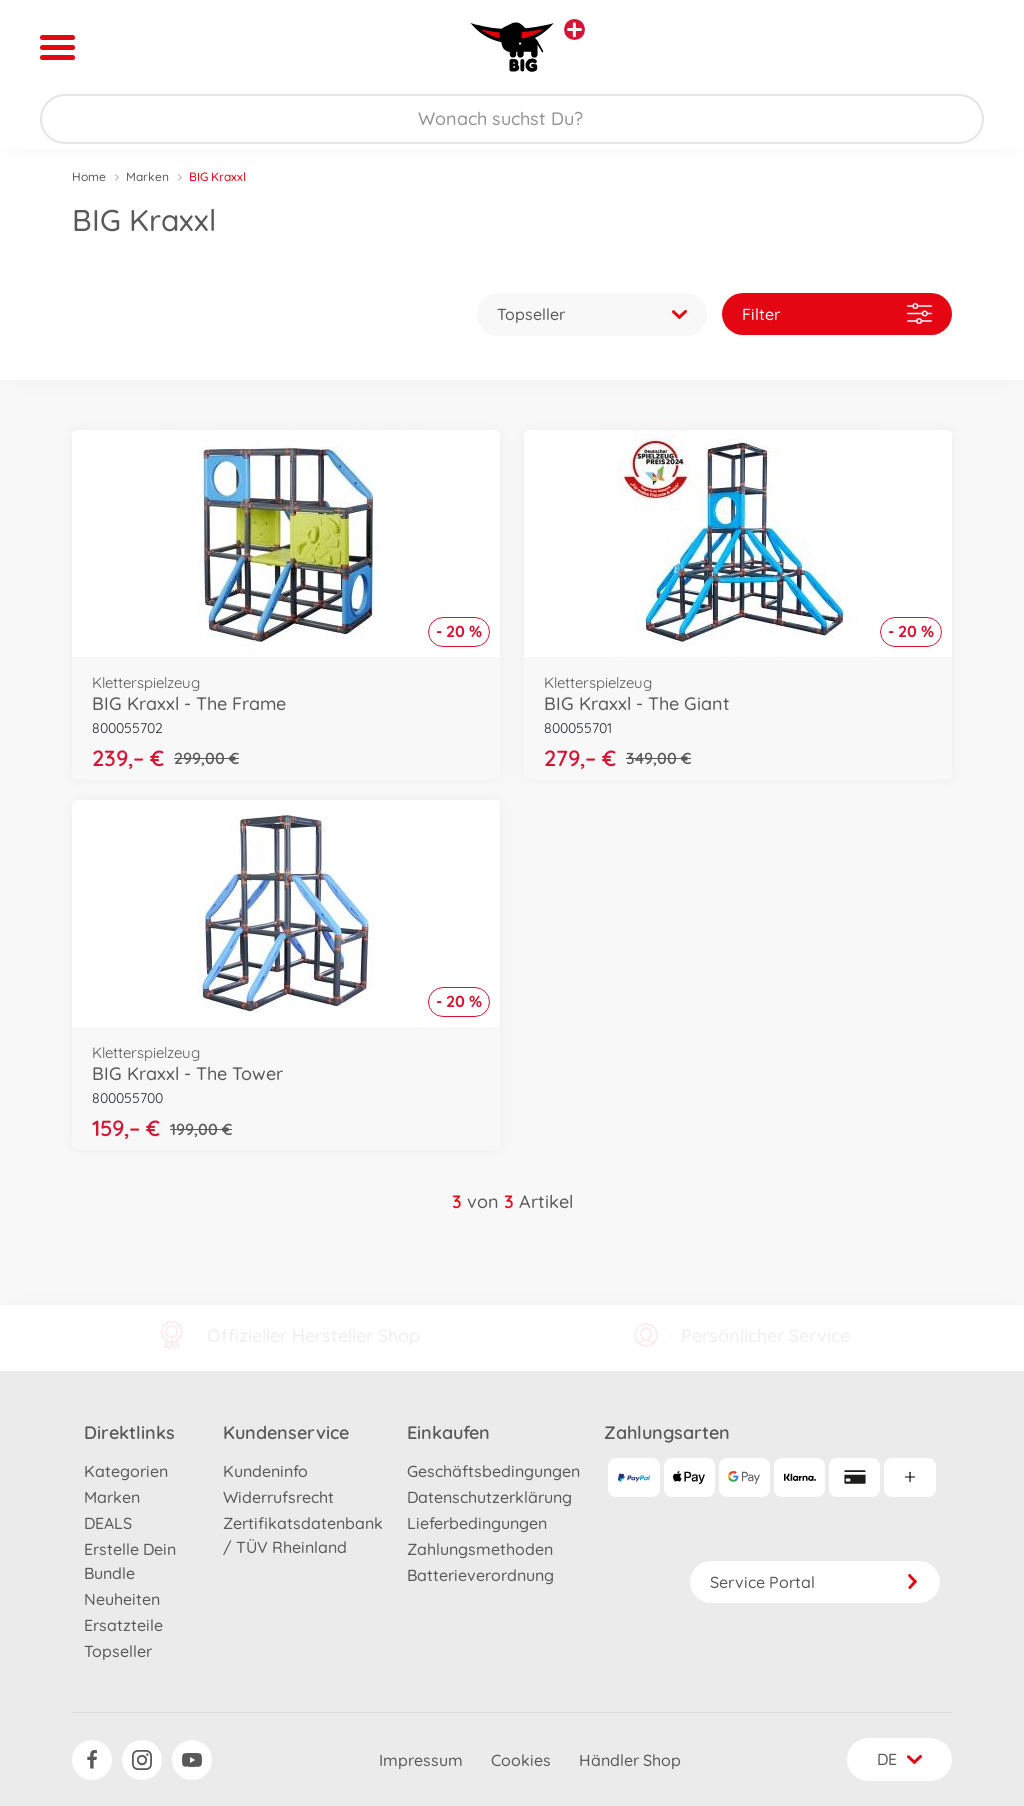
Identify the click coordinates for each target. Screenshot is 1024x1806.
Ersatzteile (123, 1625)
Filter (837, 313)
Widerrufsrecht (278, 1497)
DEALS (108, 1523)
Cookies (521, 1760)
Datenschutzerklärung (489, 1497)
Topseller (118, 1651)
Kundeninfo (265, 1471)
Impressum (421, 1760)
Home (89, 176)
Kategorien (126, 1471)
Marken (147, 176)
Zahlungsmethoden (480, 1549)
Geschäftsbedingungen (493, 1471)
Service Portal (815, 1582)
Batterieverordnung (480, 1575)
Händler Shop (630, 1760)
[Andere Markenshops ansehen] (574, 29)
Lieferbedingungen (477, 1523)
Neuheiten (122, 1599)
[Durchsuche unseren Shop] (512, 119)
